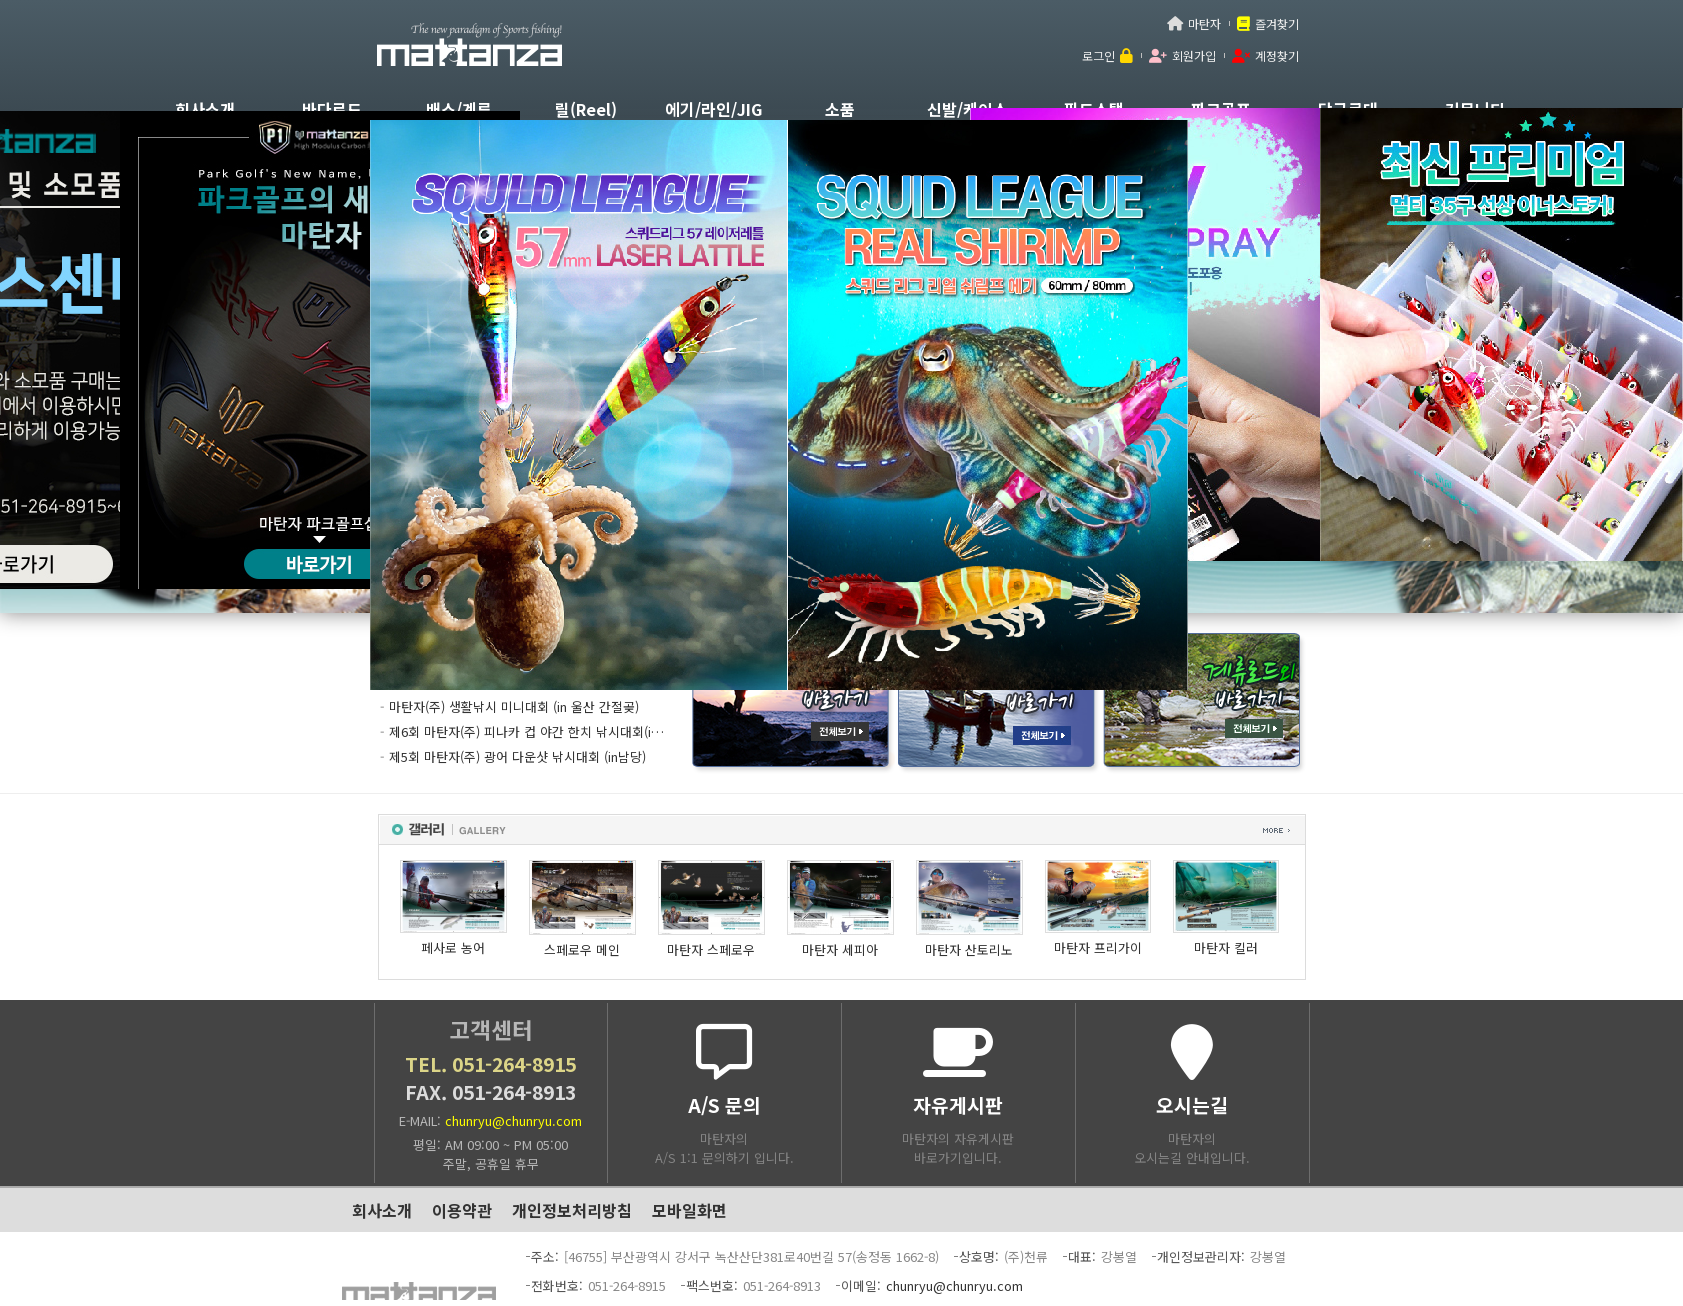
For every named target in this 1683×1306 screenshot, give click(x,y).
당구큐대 (1348, 109)
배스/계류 (459, 109)
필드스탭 (1094, 109)
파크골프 (1221, 109)
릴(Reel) (586, 109)
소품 (840, 109)
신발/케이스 (967, 109)
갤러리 (842, 829)
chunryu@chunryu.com (513, 1120)
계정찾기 (1277, 55)
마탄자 (1204, 23)
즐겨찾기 (1277, 23)
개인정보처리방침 (572, 1210)
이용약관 (462, 1210)
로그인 (1098, 55)
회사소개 (205, 109)
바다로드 (332, 109)
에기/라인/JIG (713, 109)
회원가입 (1194, 55)
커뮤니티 (1475, 109)
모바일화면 (689, 1210)
